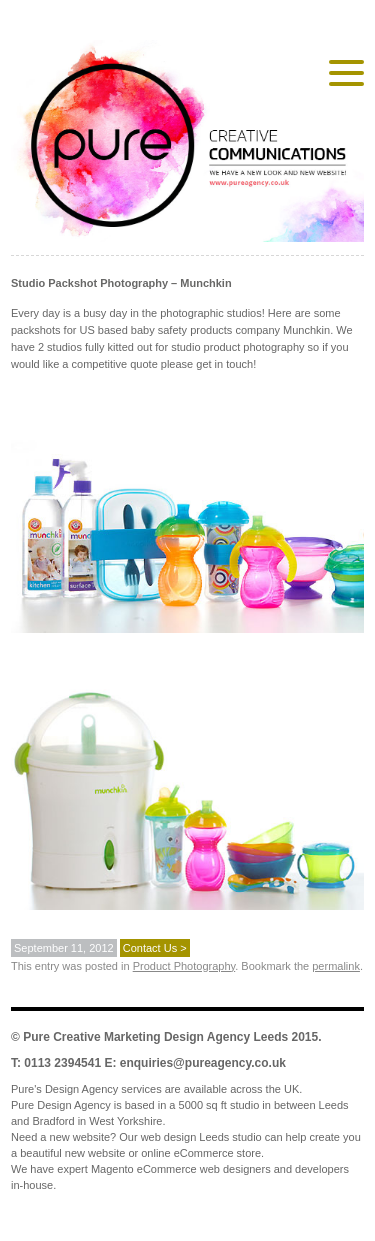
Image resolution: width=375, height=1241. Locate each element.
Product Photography (184, 966)
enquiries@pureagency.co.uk (203, 1063)
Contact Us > (155, 948)
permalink (336, 966)
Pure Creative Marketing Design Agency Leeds (155, 1037)
